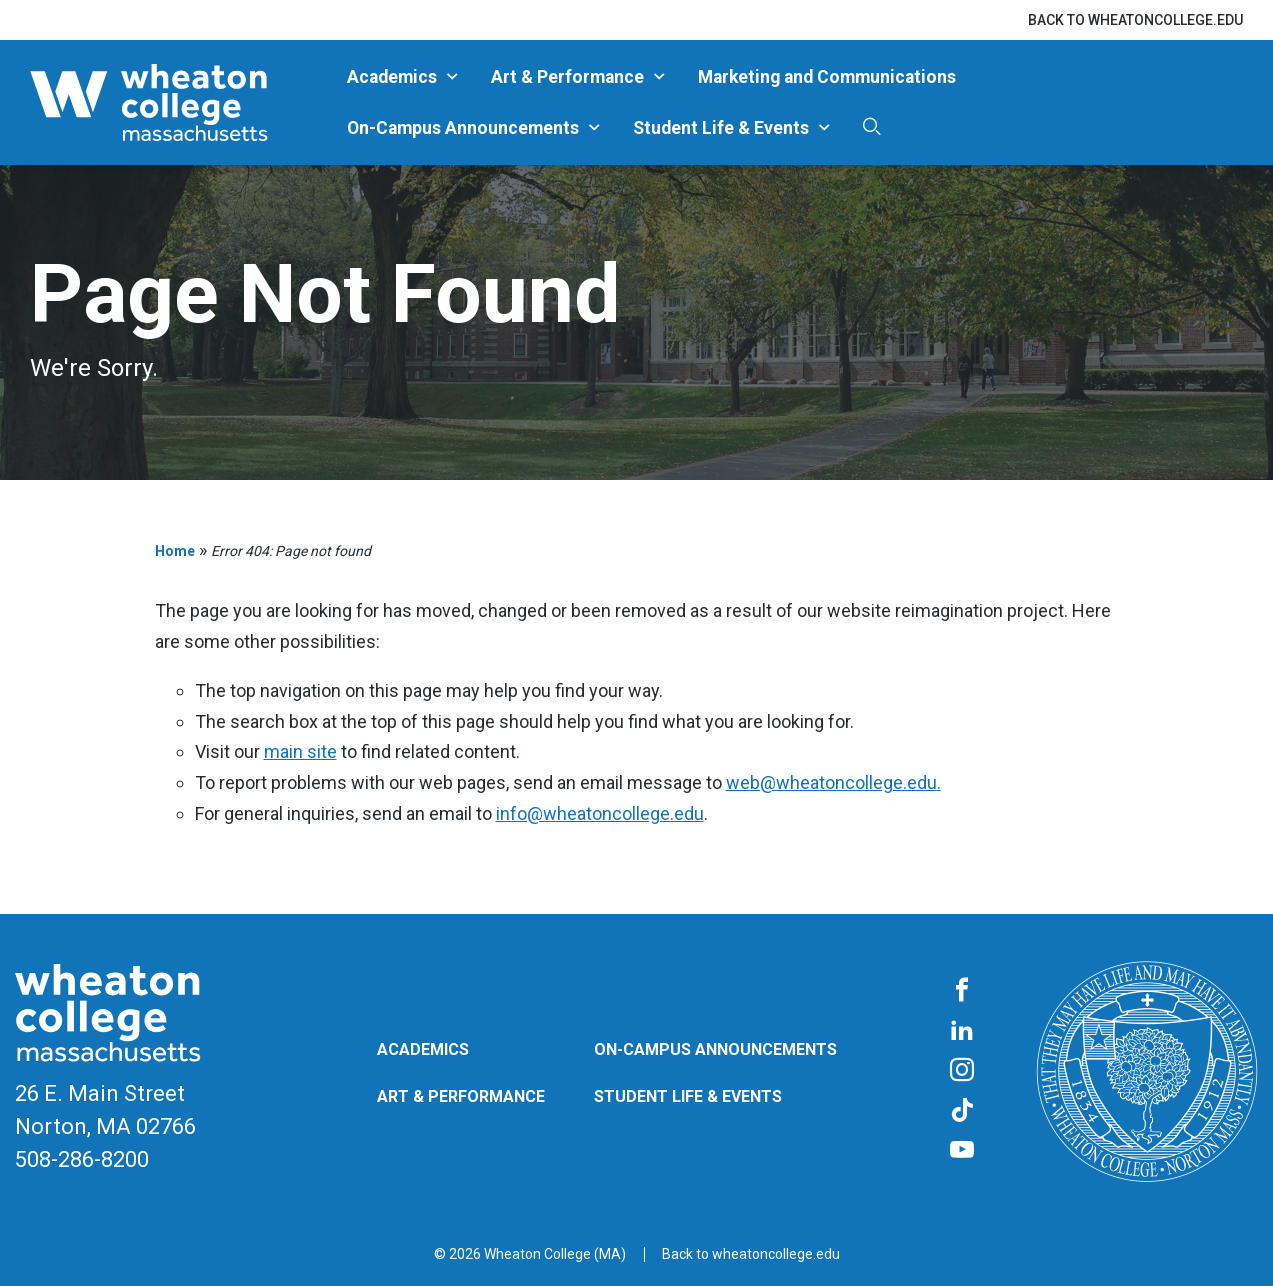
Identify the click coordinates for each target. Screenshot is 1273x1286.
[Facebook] (962, 991)
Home (175, 551)
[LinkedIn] (962, 1031)
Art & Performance (567, 77)
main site (300, 751)
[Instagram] (962, 1071)
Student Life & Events (721, 128)
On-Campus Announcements (463, 128)
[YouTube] (962, 1151)
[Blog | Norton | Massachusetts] (181, 102)
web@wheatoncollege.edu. (833, 782)
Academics (392, 77)
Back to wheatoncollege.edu (1135, 20)
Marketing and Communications (827, 77)
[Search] (872, 127)
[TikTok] (962, 1111)
